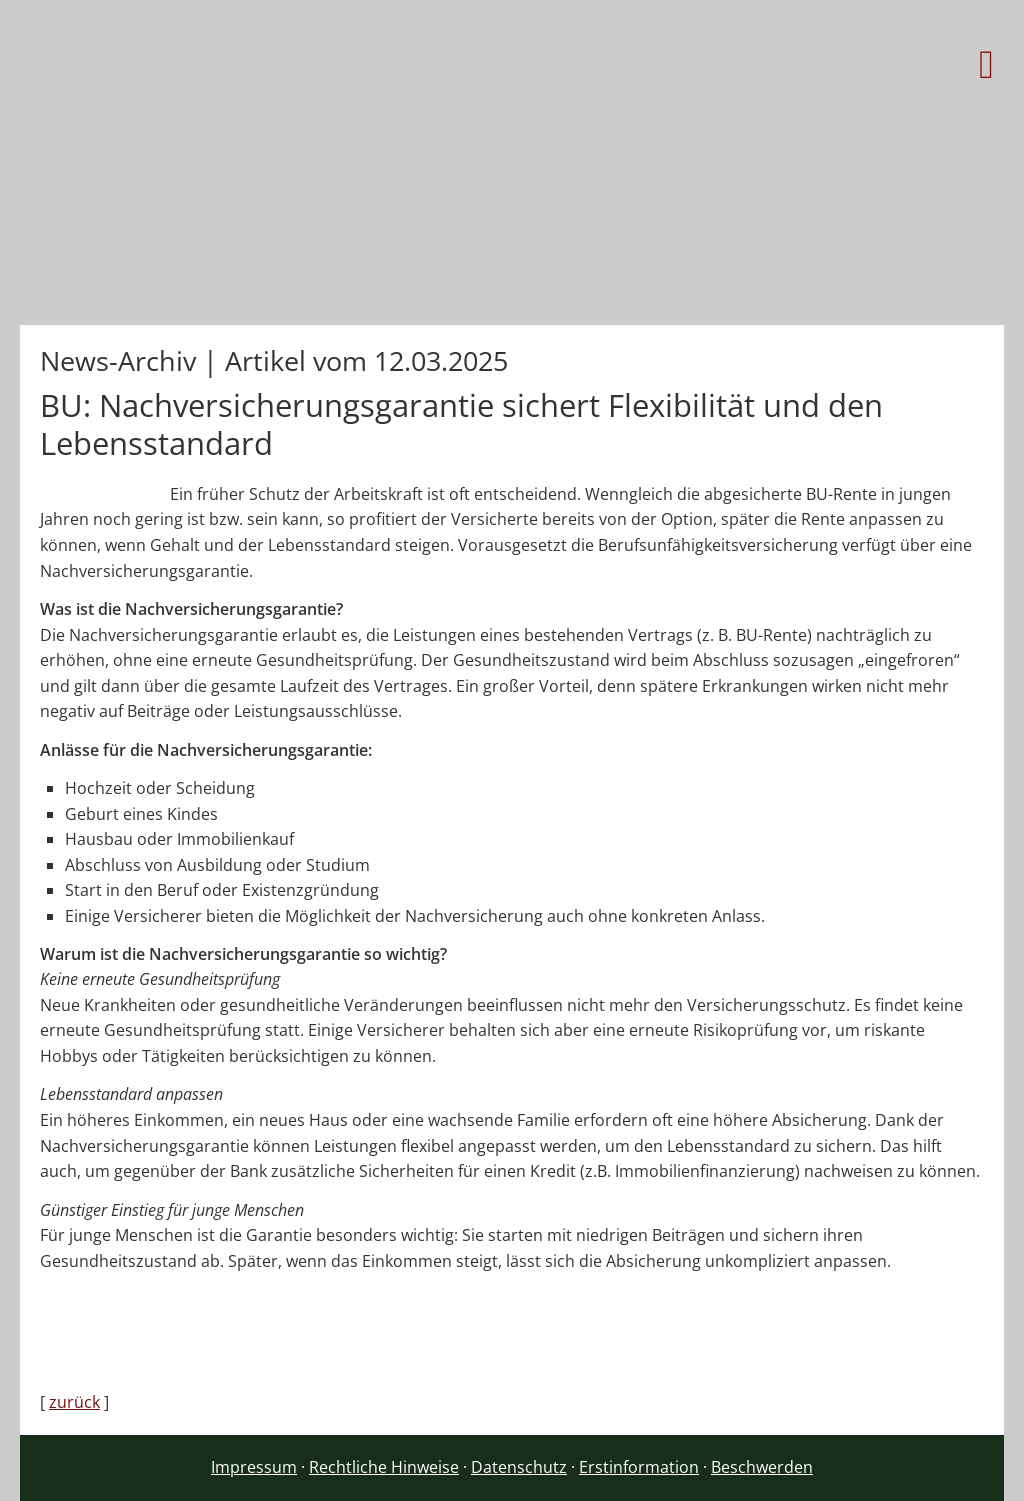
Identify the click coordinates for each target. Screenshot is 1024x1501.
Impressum (254, 1467)
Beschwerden (762, 1467)
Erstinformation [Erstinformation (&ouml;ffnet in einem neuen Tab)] (639, 1467)
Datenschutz (519, 1467)
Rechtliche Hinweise (384, 1467)
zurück (74, 1402)
